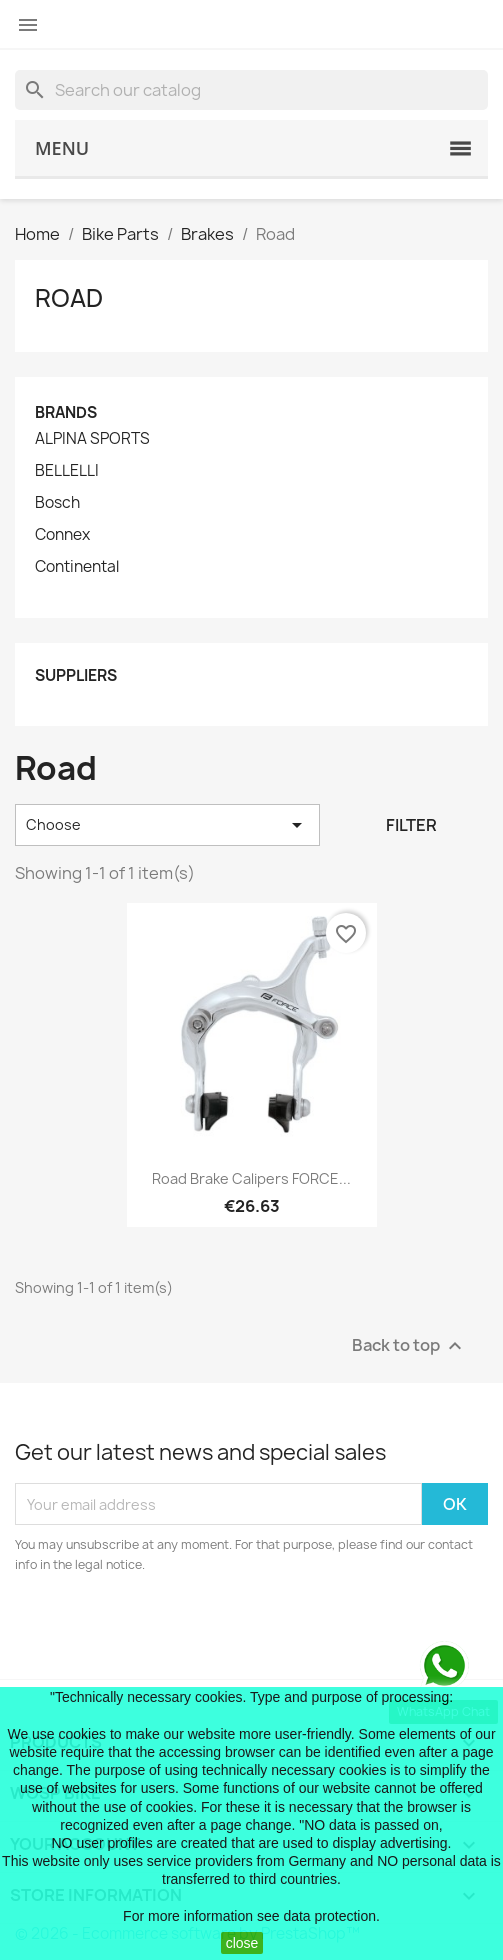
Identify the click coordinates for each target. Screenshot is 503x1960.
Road (69, 298)
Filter (411, 825)
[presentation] (182, 1630)
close (242, 1943)
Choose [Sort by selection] (167, 825)
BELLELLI (67, 471)
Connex (62, 535)
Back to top (409, 1346)
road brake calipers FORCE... (251, 1178)
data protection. (331, 1916)
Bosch (57, 503)
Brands (66, 412)
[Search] (251, 90)
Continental (77, 567)
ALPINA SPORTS (92, 439)
